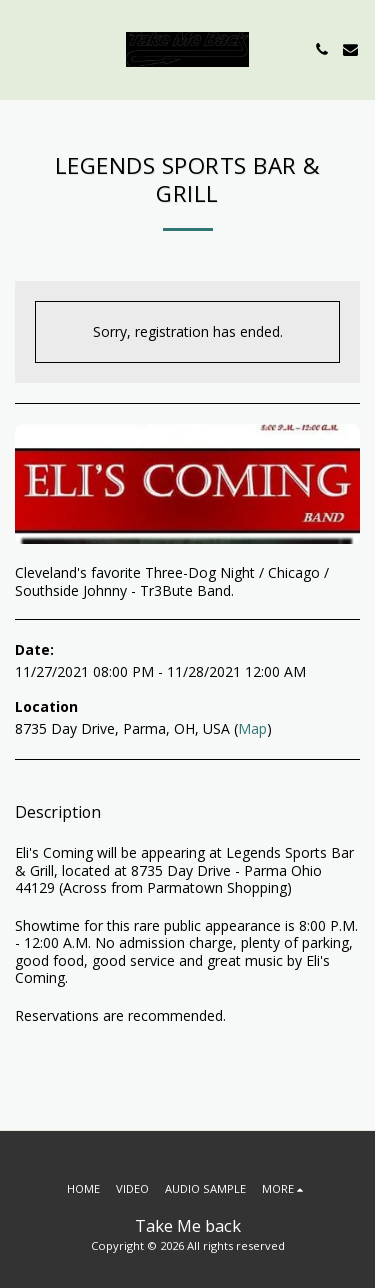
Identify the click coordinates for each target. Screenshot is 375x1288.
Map (252, 728)
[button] (22, 48)
